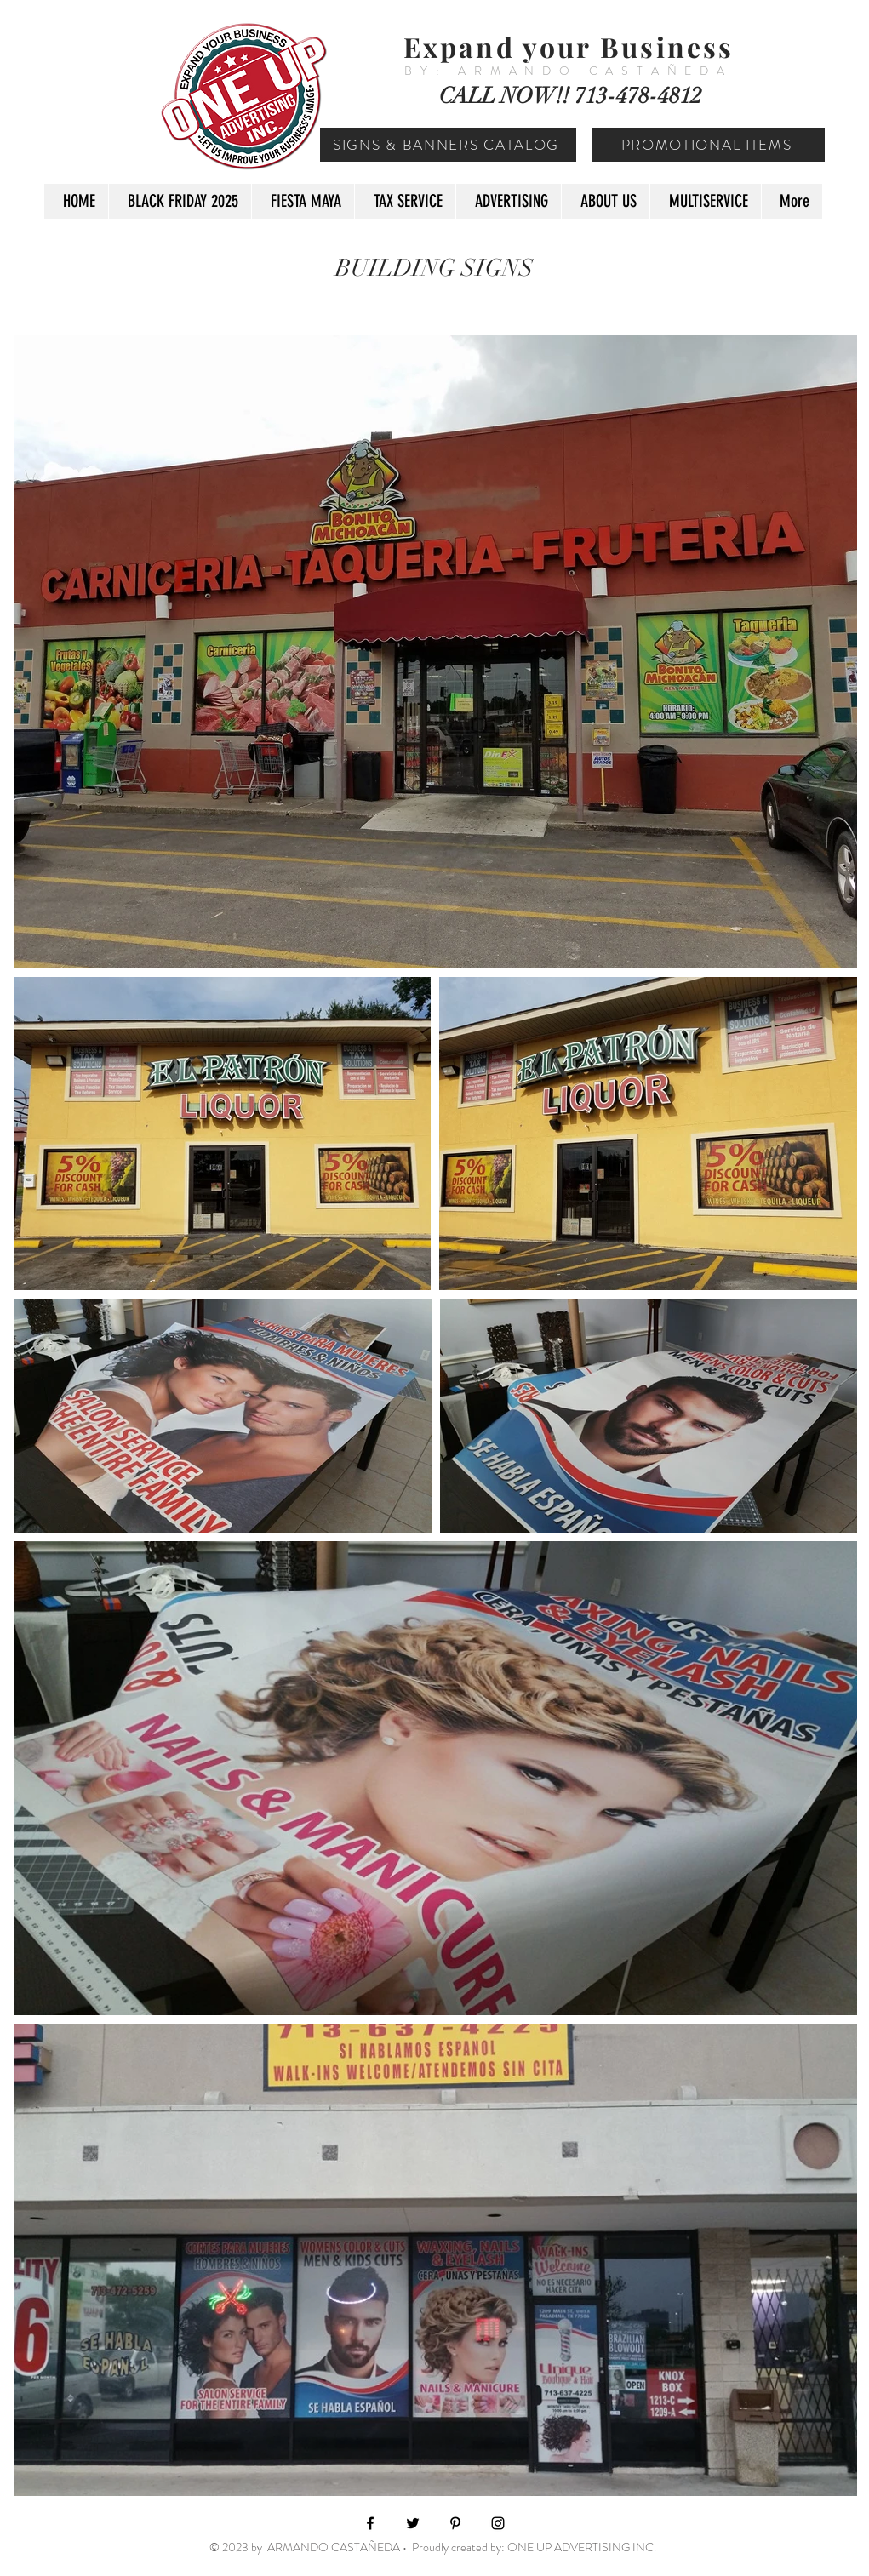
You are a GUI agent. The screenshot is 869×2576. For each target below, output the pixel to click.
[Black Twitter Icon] (412, 2523)
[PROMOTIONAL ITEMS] (708, 145)
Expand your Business (569, 46)
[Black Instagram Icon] (497, 2523)
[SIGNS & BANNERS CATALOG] (448, 145)
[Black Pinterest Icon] (455, 2523)
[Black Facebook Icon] (370, 2523)
